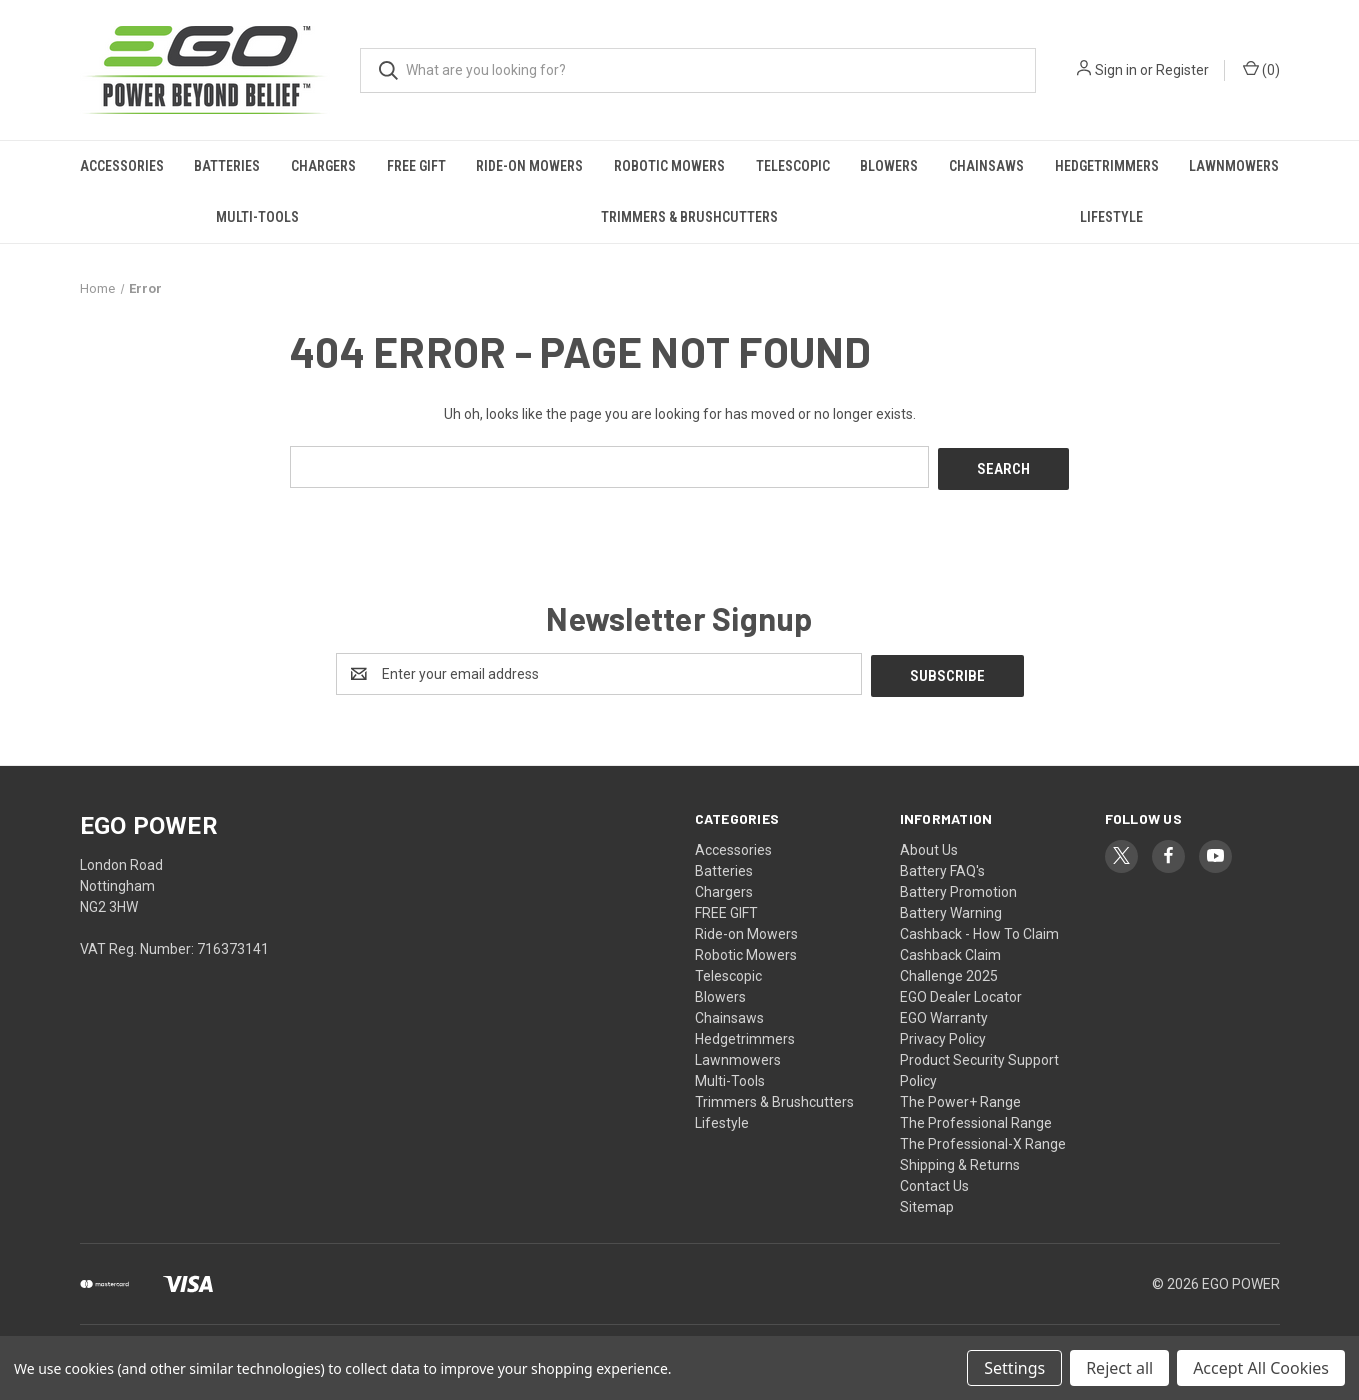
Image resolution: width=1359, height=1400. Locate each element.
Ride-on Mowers (529, 166)
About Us (929, 845)
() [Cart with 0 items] (1261, 69)
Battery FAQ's (942, 866)
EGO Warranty (944, 1013)
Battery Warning (951, 908)
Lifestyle (1111, 217)
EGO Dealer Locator (961, 992)
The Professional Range (976, 1118)
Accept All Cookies (1261, 1368)
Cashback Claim (950, 950)
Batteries (227, 166)
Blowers (889, 166)
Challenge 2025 (949, 971)
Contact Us (934, 1181)
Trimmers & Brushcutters (689, 217)
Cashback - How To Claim (979, 929)
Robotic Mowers (669, 166)
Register (1182, 70)
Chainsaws (986, 166)
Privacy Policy (943, 1034)
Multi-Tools (257, 217)
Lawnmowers (1234, 166)
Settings (1014, 1368)
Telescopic (793, 166)
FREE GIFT (416, 166)
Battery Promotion (958, 887)
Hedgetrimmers (1107, 166)
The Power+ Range (960, 1097)
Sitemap (927, 1202)
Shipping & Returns (960, 1160)
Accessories (122, 166)
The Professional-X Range (983, 1139)
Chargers (323, 166)
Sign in (1116, 70)
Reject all (1119, 1368)
